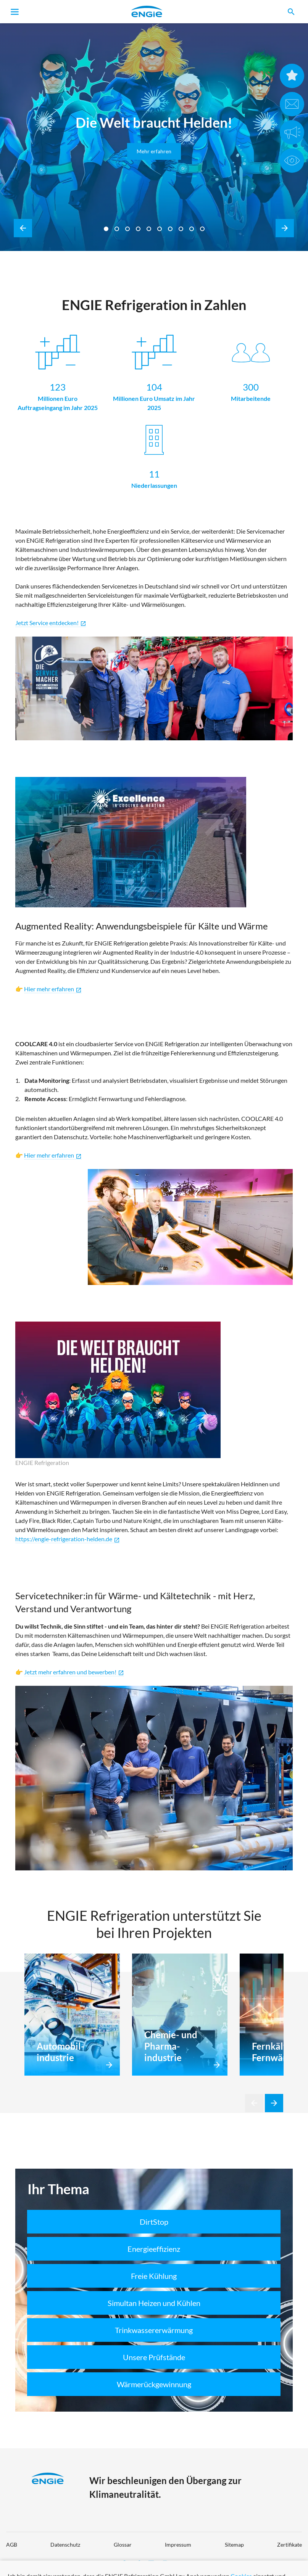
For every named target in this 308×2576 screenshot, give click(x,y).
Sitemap (234, 2544)
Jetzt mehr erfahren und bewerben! (74, 1672)
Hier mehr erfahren (53, 1155)
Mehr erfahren (154, 151)
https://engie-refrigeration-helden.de (67, 1539)
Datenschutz (65, 2544)
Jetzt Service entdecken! (50, 623)
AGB (11, 2544)
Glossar (123, 2544)
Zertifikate (289, 2544)
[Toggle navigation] (15, 12)
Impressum (178, 2544)
